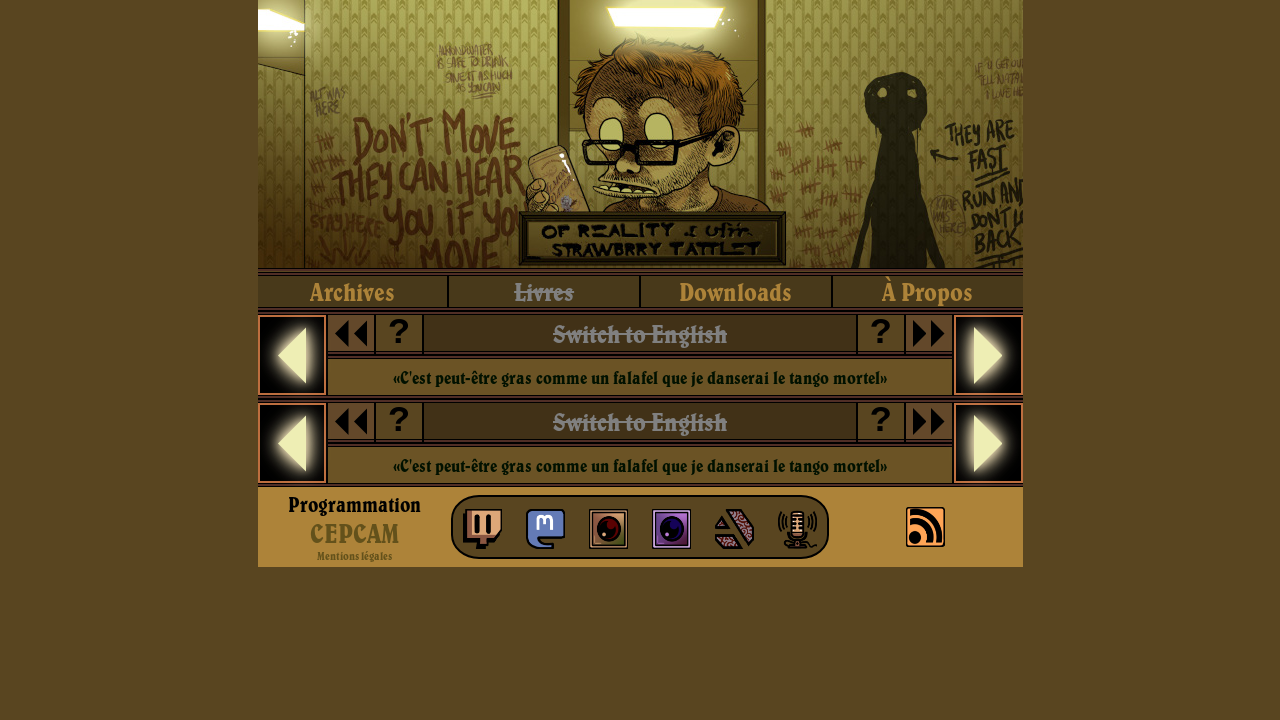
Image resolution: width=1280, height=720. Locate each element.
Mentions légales (354, 556)
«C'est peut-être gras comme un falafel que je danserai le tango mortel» (640, 377)
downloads (735, 291)
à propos (927, 291)
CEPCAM (354, 533)
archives (352, 291)
